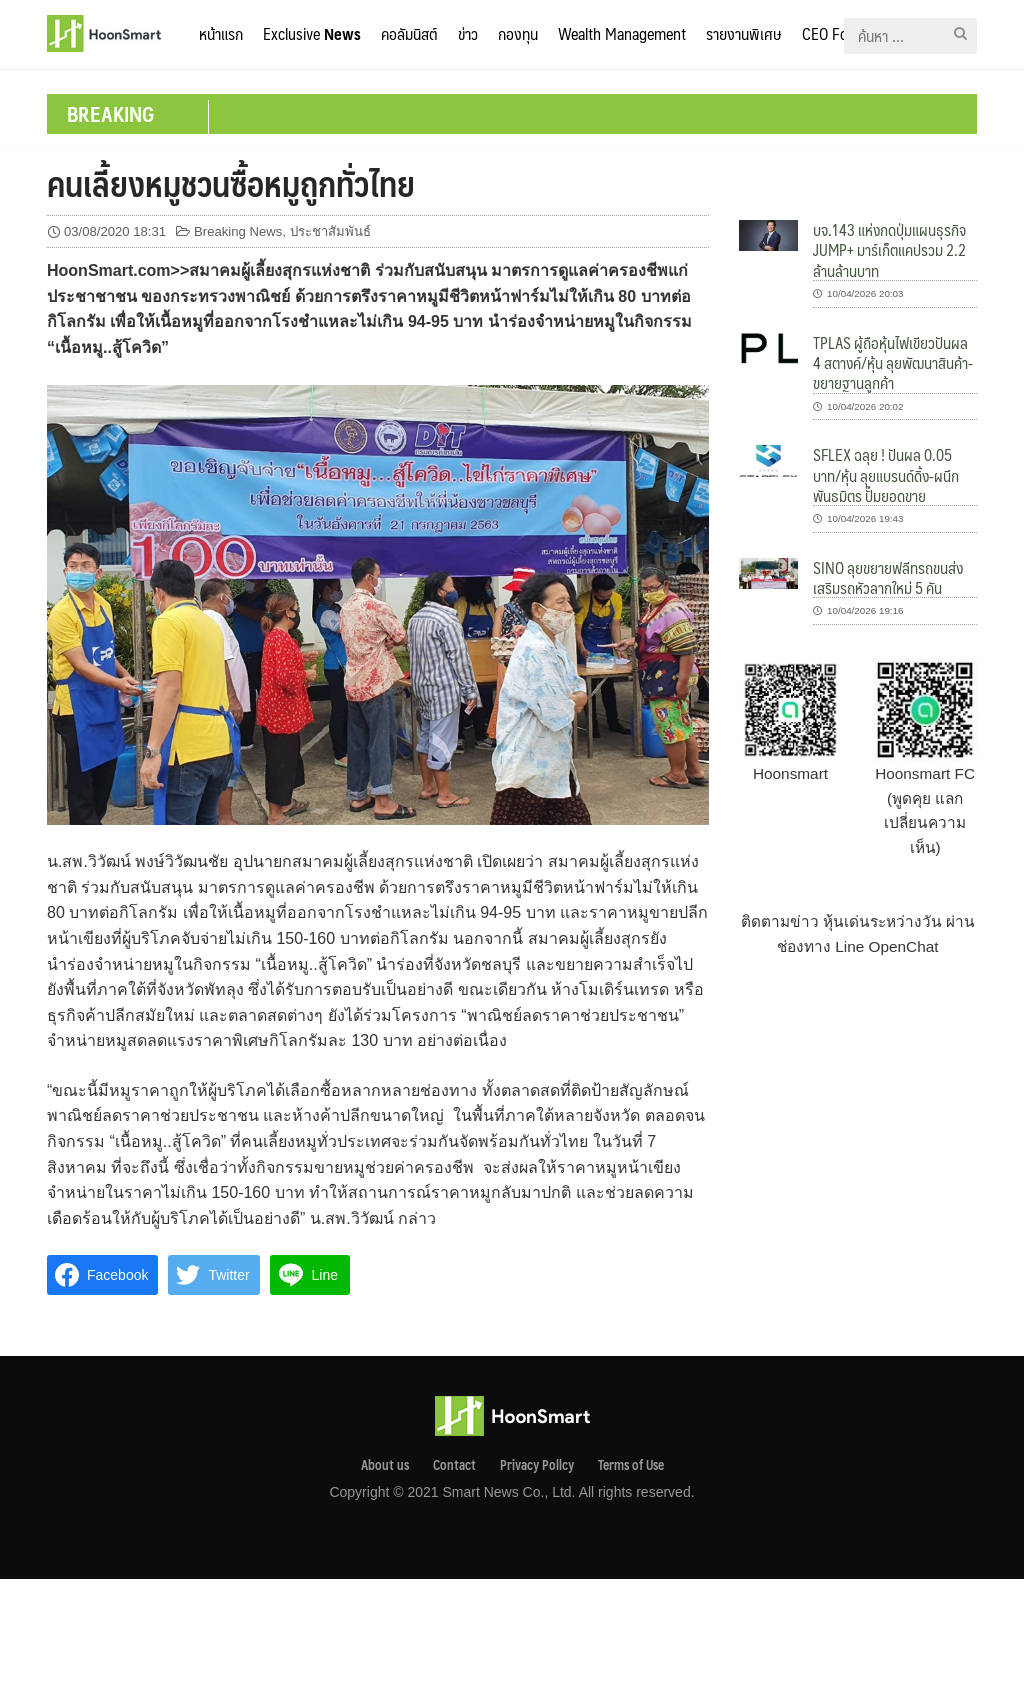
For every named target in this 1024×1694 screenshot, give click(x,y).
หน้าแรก (221, 33)
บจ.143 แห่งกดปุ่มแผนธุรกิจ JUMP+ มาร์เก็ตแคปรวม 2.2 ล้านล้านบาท (889, 250)
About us (385, 1465)
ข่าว (468, 33)
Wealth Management (622, 33)
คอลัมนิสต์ (409, 33)
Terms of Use (631, 1465)
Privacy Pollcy (537, 1465)
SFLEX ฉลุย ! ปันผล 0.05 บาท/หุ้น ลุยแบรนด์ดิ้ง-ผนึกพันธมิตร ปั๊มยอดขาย (886, 475)
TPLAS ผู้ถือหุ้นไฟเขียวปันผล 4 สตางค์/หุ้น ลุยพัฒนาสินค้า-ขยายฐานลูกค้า (893, 363)
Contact (454, 1465)
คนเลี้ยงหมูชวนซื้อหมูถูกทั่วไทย (231, 183)
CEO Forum (837, 33)
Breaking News (238, 231)
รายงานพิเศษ (744, 33)
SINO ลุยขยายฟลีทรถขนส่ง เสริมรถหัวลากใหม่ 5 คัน (888, 577)
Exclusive (312, 33)
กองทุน (518, 33)
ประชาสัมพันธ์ (330, 231)
